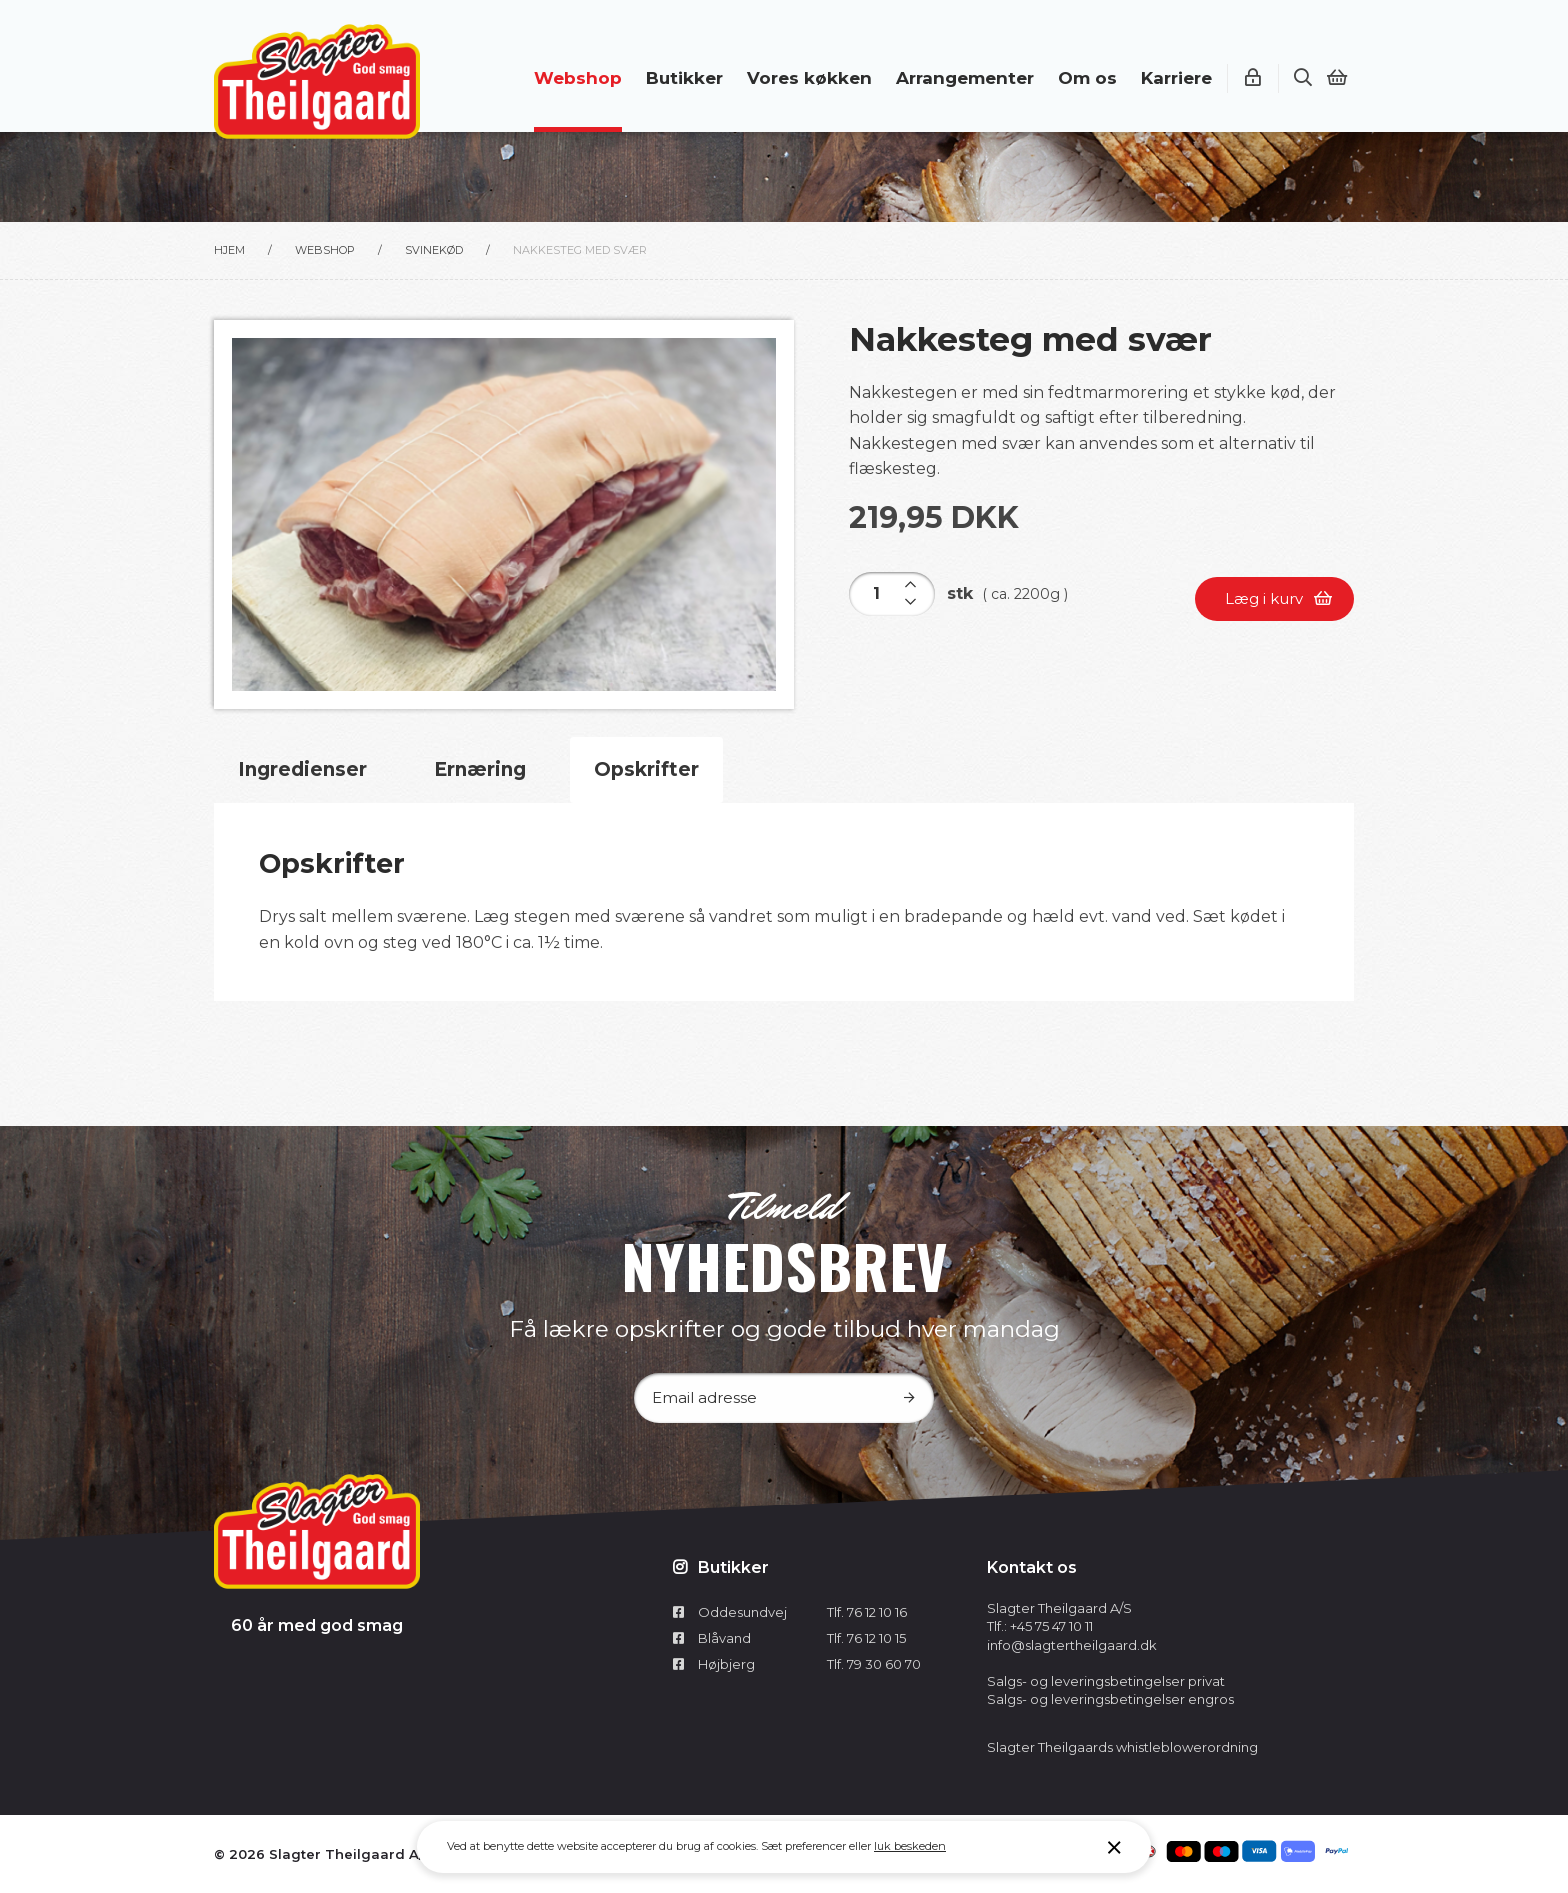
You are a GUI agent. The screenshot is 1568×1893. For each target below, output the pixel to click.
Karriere (1176, 78)
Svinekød (434, 250)
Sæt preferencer (803, 1846)
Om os (1087, 78)
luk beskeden (910, 1846)
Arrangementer (965, 78)
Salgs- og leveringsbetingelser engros (1110, 1699)
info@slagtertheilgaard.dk (1072, 1645)
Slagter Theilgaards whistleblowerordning (1122, 1747)
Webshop (578, 78)
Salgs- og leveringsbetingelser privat (1106, 1681)
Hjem (229, 250)
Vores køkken (809, 78)
